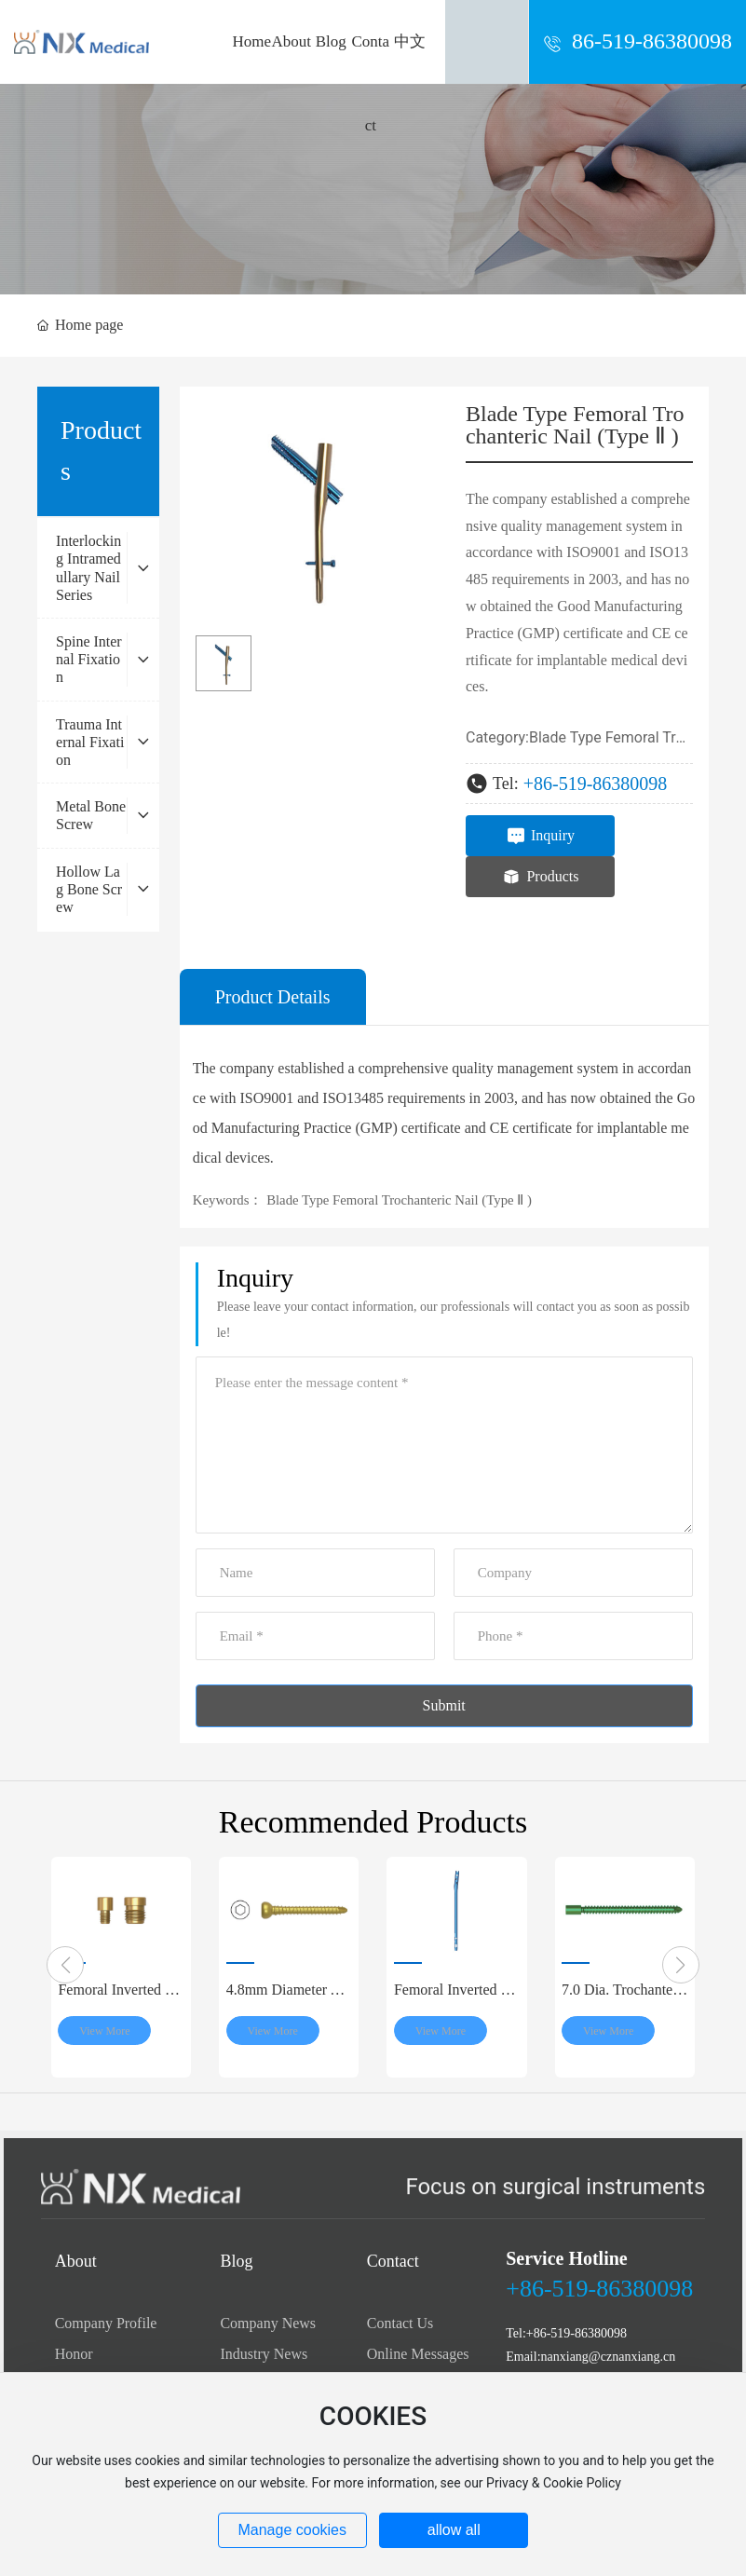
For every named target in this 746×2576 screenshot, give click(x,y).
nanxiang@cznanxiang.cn (608, 2357)
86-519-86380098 (652, 41)
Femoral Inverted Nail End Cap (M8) (120, 1997)
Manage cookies (291, 2530)
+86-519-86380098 (595, 783)
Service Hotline (567, 2258)
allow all (454, 2530)
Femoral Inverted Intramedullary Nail (455, 1997)
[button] (65, 1964)
